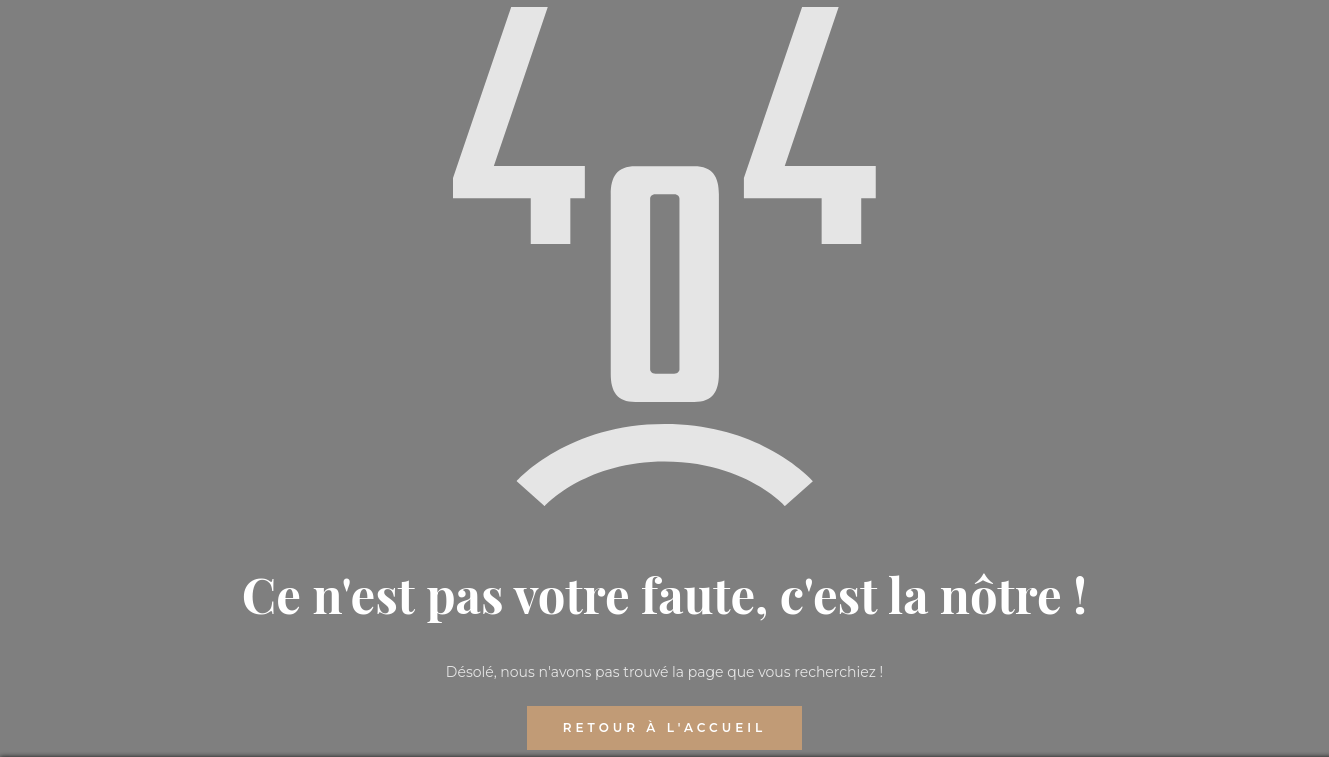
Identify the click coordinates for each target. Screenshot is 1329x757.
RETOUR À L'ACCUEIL (664, 727)
